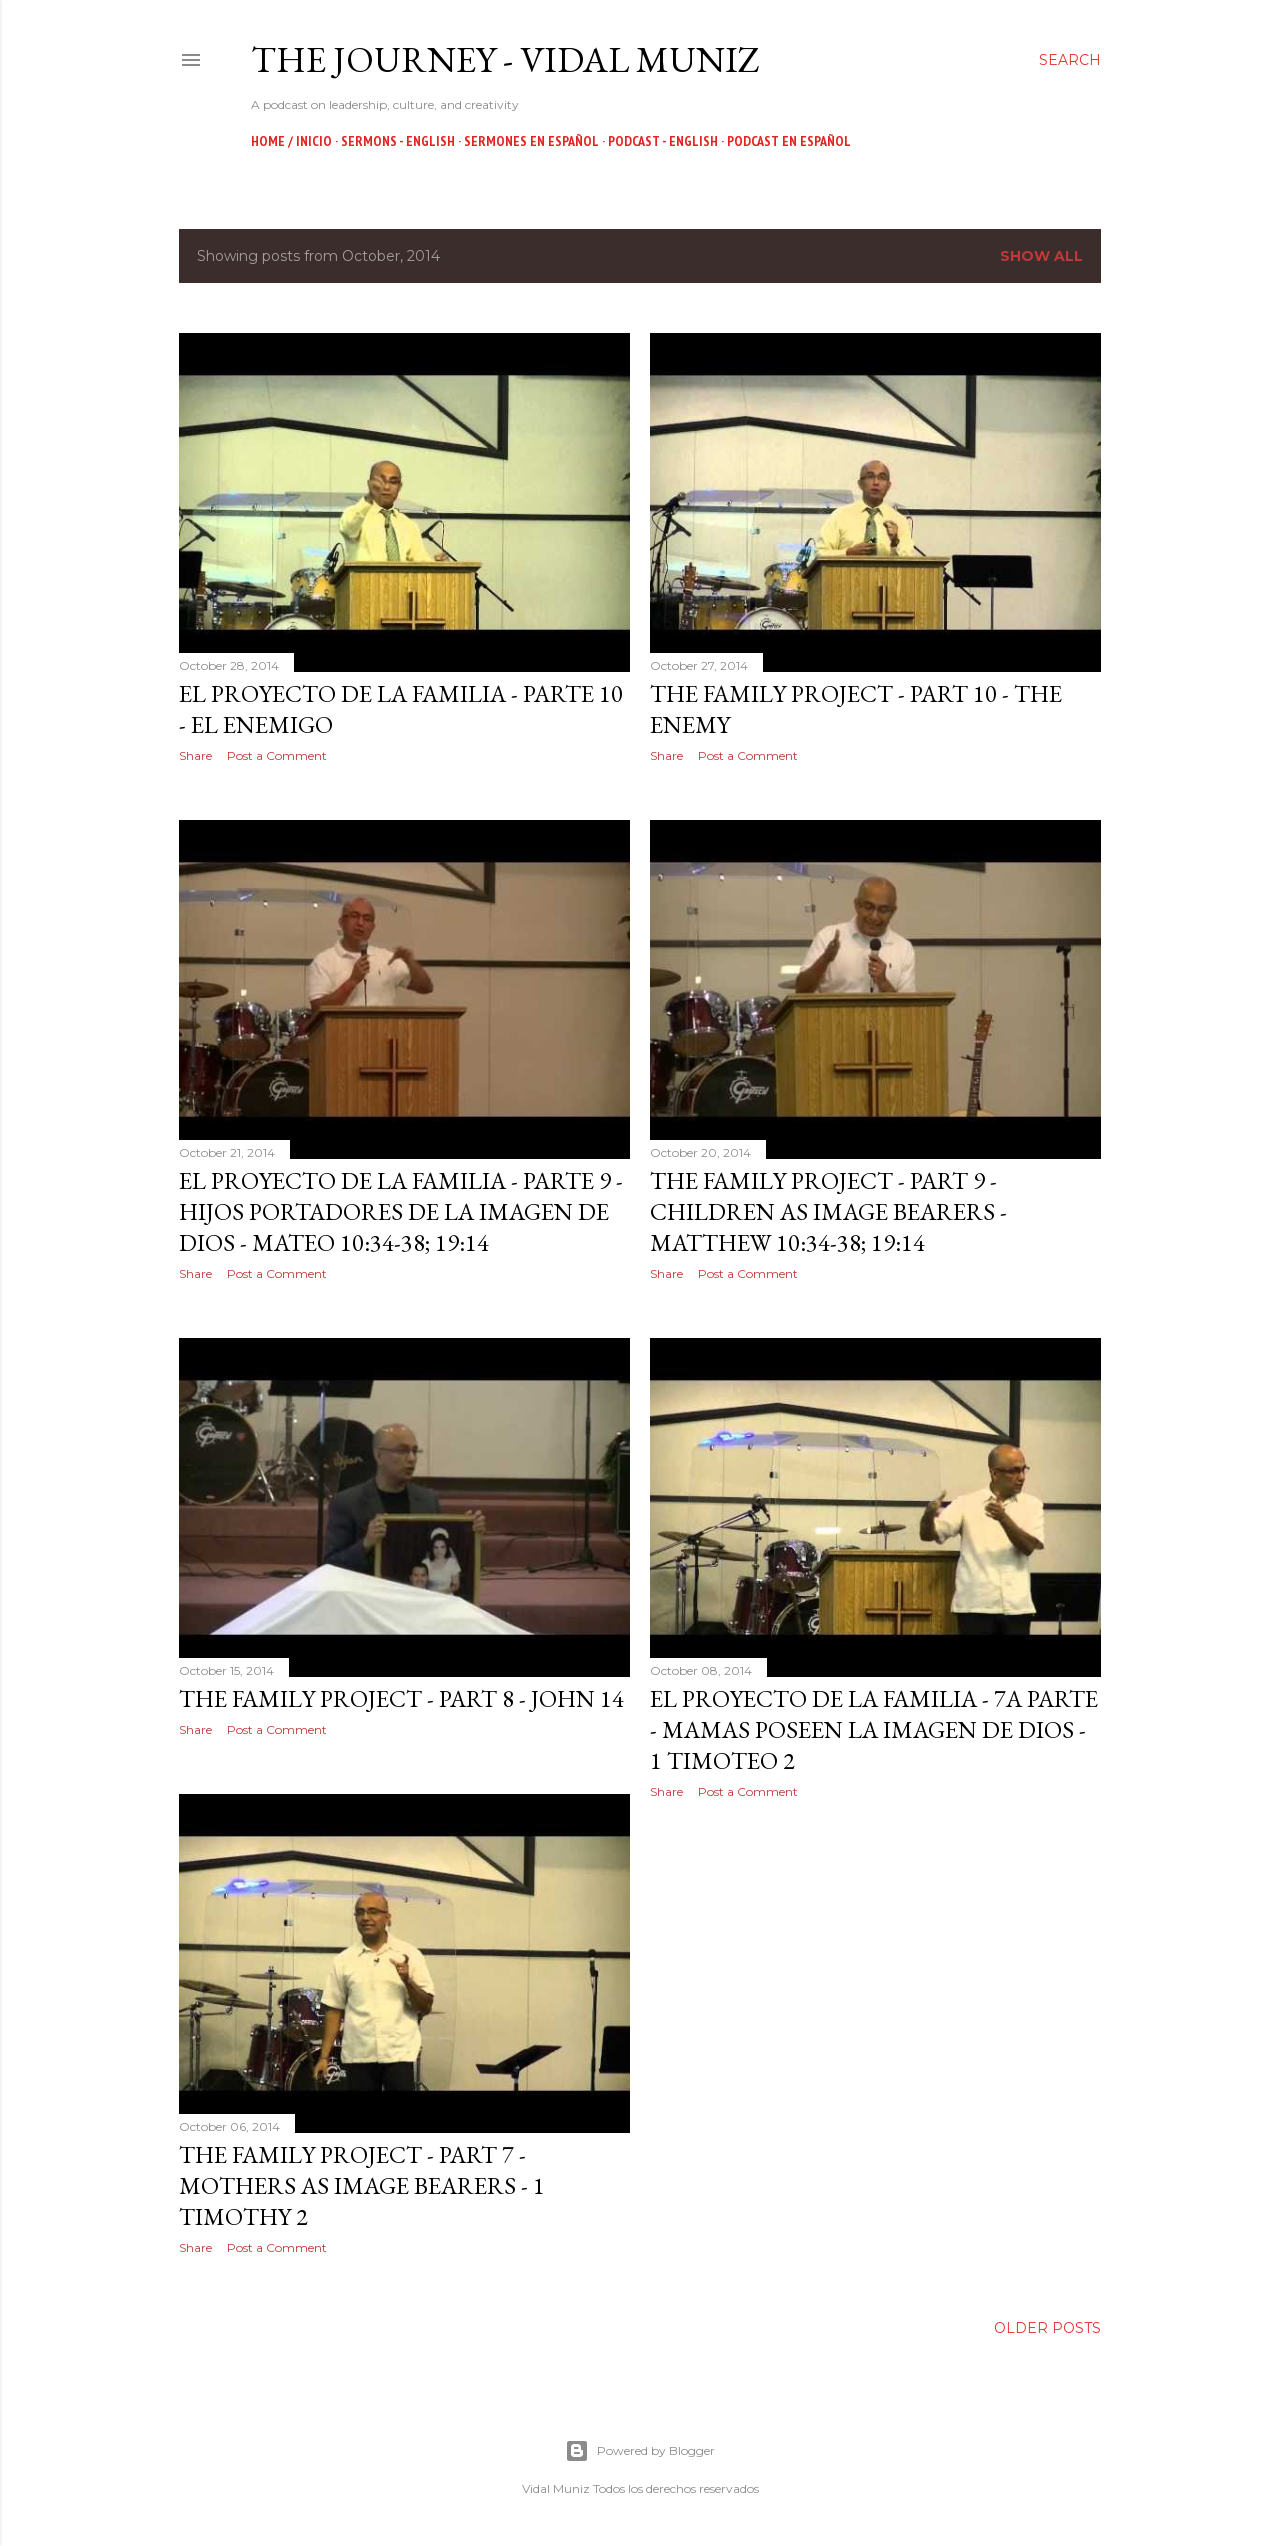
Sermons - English (398, 141)
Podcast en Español (789, 141)
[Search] (1070, 60)
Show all (1041, 256)
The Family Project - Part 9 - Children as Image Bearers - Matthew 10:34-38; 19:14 (828, 1211)
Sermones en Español (531, 141)
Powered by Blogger (640, 2451)
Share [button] (195, 755)
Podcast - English (663, 141)
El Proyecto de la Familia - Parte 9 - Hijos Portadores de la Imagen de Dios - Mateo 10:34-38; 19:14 (401, 1211)
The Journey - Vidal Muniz (505, 59)
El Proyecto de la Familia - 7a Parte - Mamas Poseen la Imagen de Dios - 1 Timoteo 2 (874, 1729)
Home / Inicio (291, 141)
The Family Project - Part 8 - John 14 (401, 1698)
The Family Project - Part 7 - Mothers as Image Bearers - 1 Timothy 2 (362, 2185)
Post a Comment (277, 755)
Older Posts (1047, 2328)
